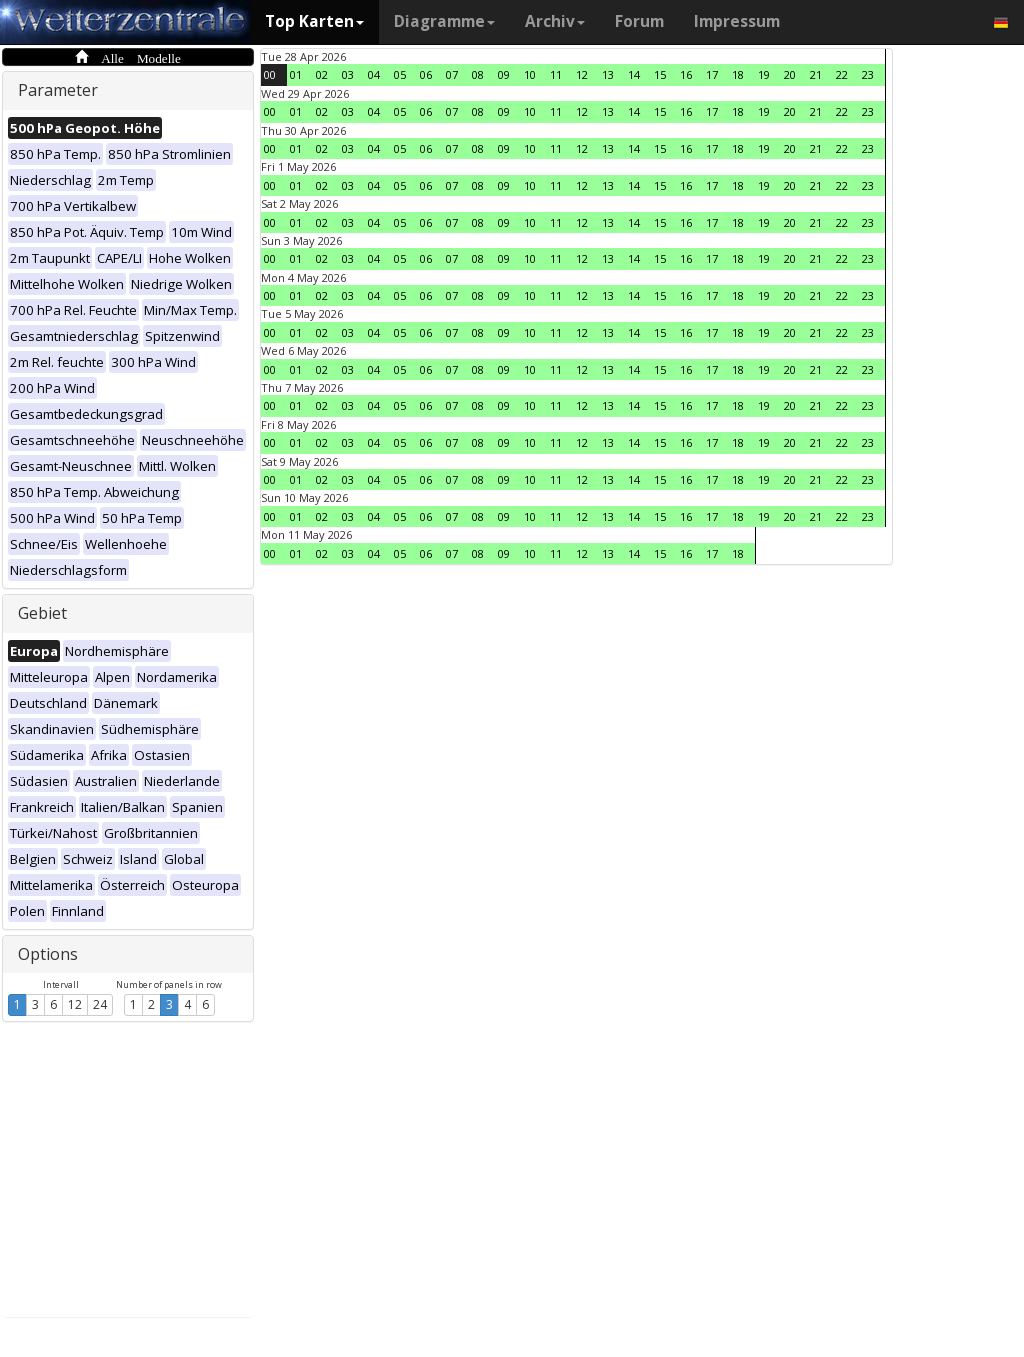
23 (868, 74)
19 (764, 74)
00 (270, 74)
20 (790, 74)
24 (100, 1004)
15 (660, 74)
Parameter (58, 90)
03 (348, 74)
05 (400, 74)
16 (686, 74)
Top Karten (314, 21)
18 (738, 74)
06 (426, 74)
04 (374, 74)
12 (75, 1004)
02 (322, 74)
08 (478, 74)
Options (48, 954)
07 (452, 74)
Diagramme (444, 21)
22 (842, 74)
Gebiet (42, 613)
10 (530, 74)
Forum (639, 21)
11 (556, 74)
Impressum (737, 21)
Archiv (555, 21)
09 (504, 74)
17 (712, 74)
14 (634, 74)
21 (816, 74)
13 (608, 74)
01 (296, 74)
